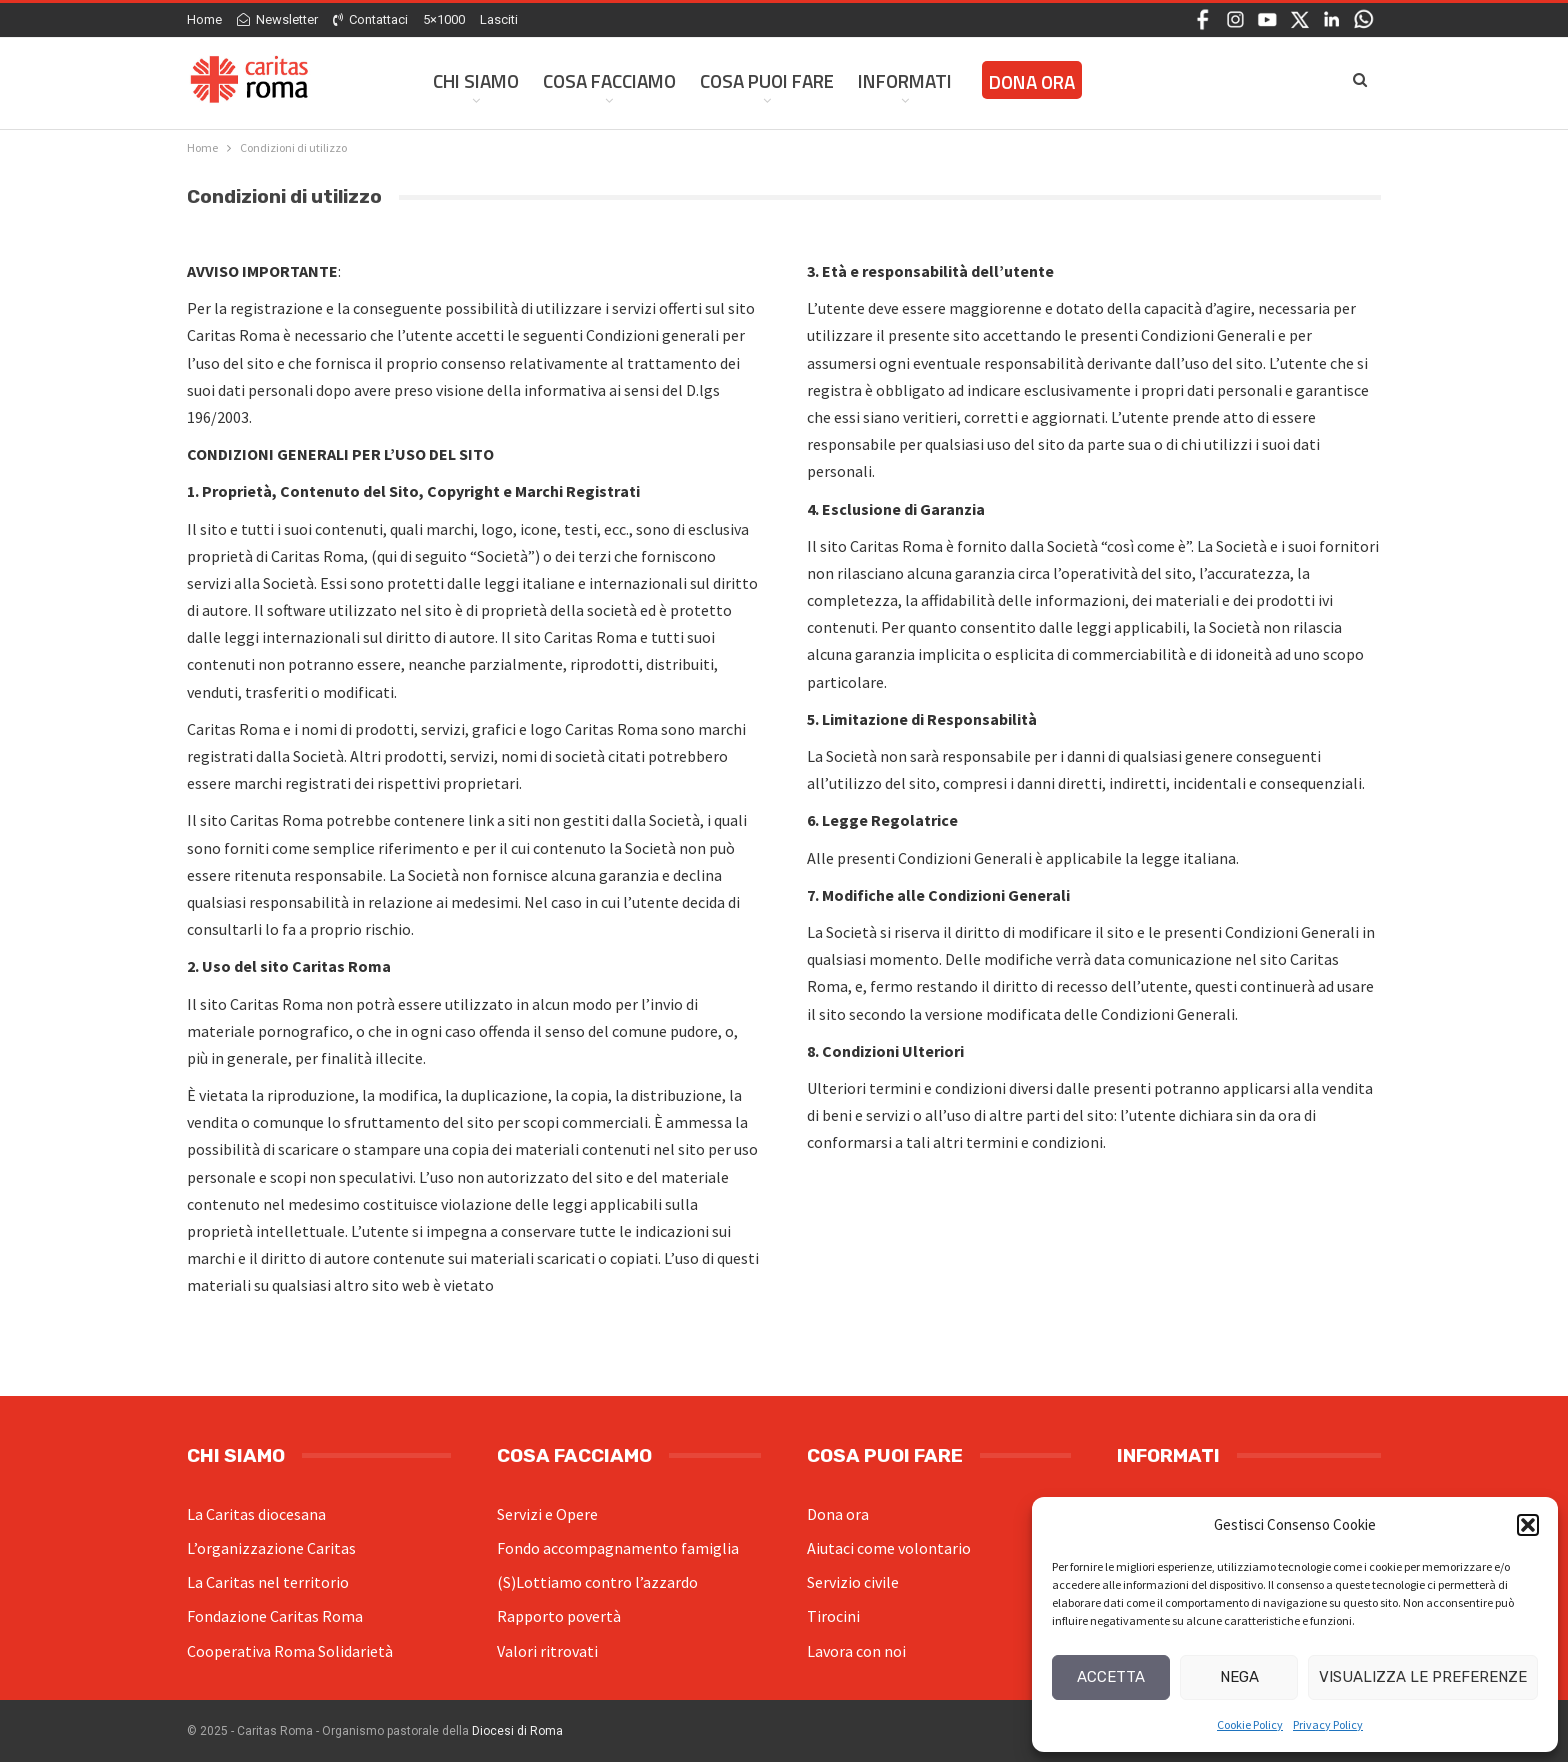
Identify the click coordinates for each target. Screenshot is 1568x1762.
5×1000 (444, 19)
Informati (905, 80)
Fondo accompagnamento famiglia (618, 1548)
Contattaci (370, 19)
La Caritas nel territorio (268, 1582)
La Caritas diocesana (256, 1514)
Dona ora (838, 1514)
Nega (1239, 1677)
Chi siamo (476, 80)
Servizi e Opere (547, 1514)
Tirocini (833, 1616)
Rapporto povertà (559, 1616)
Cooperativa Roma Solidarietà (290, 1651)
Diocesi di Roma (517, 1731)
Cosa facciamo (609, 80)
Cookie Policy (1250, 1724)
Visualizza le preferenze (1423, 1677)
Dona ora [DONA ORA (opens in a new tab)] (1032, 81)
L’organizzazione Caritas (271, 1548)
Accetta (1111, 1677)
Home (204, 19)
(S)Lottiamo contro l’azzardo (597, 1582)
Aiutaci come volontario (889, 1548)
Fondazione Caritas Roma (275, 1616)
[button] (1528, 1525)
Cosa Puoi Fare (767, 80)
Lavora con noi (856, 1651)
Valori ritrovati (547, 1651)
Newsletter (277, 19)
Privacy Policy (1328, 1724)
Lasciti (499, 19)
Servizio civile (853, 1582)
